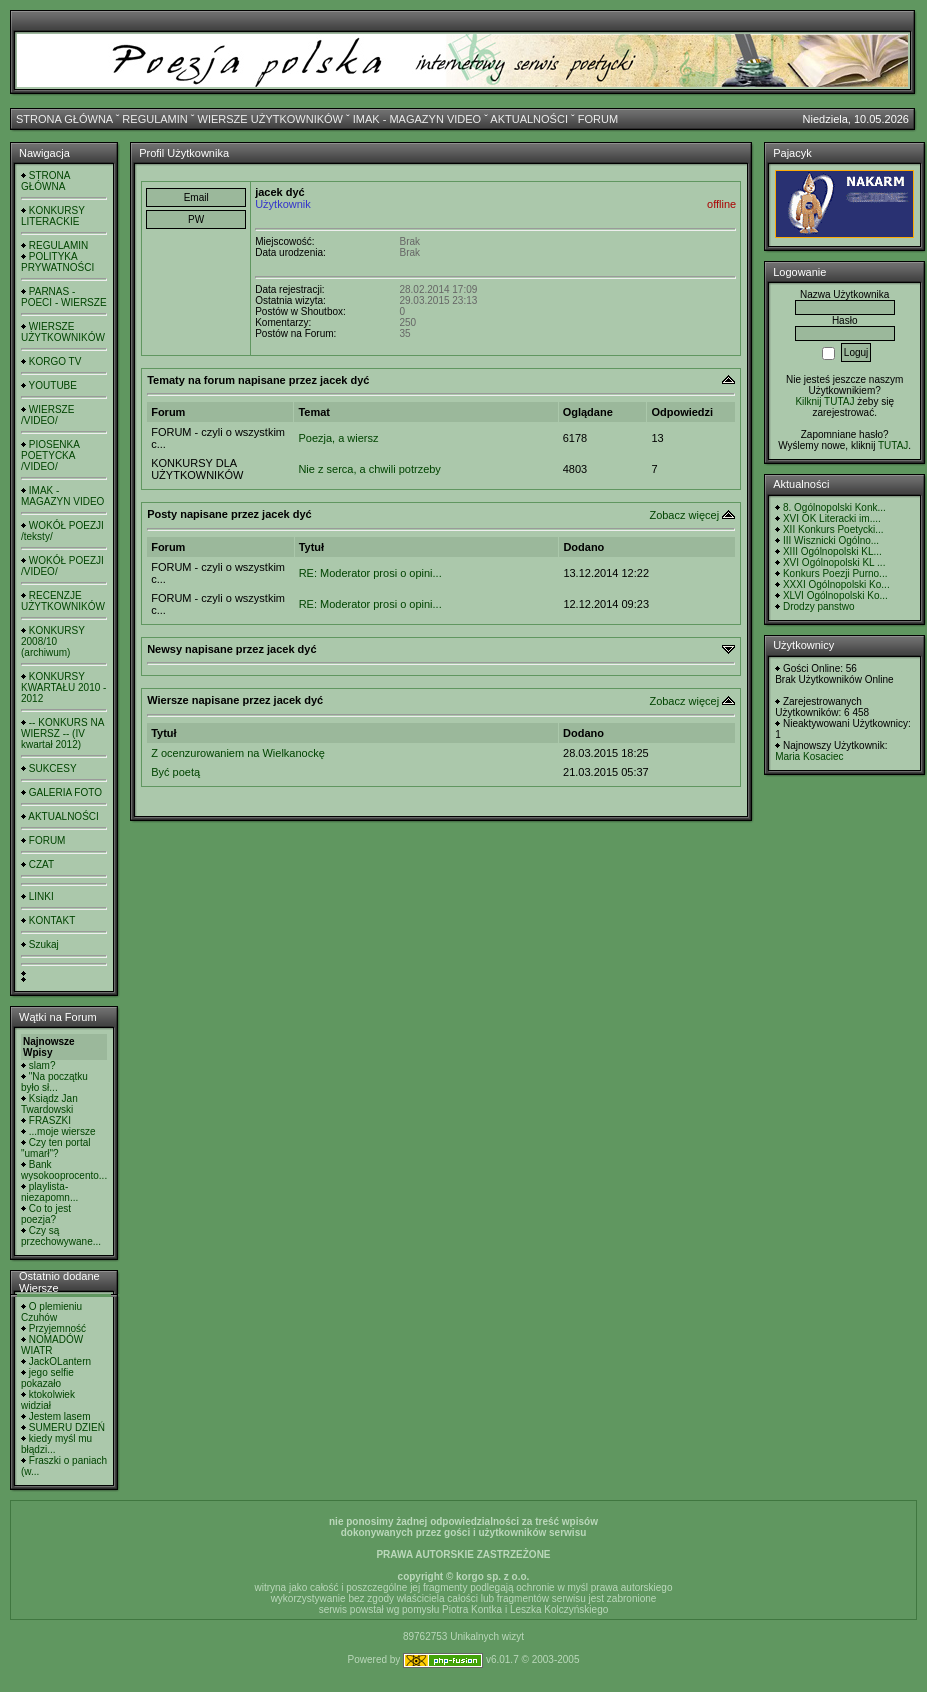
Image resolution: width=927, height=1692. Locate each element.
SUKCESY (53, 768)
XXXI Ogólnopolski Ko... (836, 584)
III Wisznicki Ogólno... (831, 540)
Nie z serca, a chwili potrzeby (369, 469)
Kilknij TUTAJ (824, 401)
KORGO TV (55, 361)
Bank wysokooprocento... (64, 1170)
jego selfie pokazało (47, 1378)
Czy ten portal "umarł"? (55, 1148)
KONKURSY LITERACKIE (53, 216)
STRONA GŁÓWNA (64, 119)
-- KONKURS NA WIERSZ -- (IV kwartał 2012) (62, 733)
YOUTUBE (53, 385)
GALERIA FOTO (65, 792)
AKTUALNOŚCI (529, 119)
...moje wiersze (62, 1131)
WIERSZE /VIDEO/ (47, 415)
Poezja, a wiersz (338, 438)
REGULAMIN (154, 119)
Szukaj (44, 944)
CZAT (41, 864)
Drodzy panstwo (819, 606)
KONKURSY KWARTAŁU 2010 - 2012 (63, 687)
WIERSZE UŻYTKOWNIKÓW (270, 119)
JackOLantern (60, 1361)
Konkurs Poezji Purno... (835, 573)
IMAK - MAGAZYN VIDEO (417, 119)
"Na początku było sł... (54, 1082)
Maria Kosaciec (809, 756)
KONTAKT (52, 920)
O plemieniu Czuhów (51, 1312)
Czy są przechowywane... (61, 1236)
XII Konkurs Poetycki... (833, 529)
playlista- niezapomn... (49, 1192)
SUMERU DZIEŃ (67, 1427)
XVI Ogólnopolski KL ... (834, 562)
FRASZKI (50, 1120)
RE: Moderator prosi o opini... (370, 573)
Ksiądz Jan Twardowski (49, 1104)
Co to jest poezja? (46, 1214)
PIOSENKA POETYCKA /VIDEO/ (50, 455)
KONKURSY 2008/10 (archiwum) (53, 641)
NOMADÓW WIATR (52, 1345)
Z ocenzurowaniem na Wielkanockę (238, 753)
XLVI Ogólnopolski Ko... (835, 595)
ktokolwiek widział (48, 1400)
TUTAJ (893, 445)
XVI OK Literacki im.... (832, 518)
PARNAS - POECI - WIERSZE (64, 297)
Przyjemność (57, 1328)
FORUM (598, 119)
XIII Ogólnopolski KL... (832, 551)
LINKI (41, 896)
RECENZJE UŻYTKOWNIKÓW (63, 601)
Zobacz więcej (684, 515)
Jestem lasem (60, 1416)
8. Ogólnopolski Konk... (834, 507)
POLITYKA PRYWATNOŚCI (57, 262)
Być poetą (175, 772)
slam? (42, 1065)
